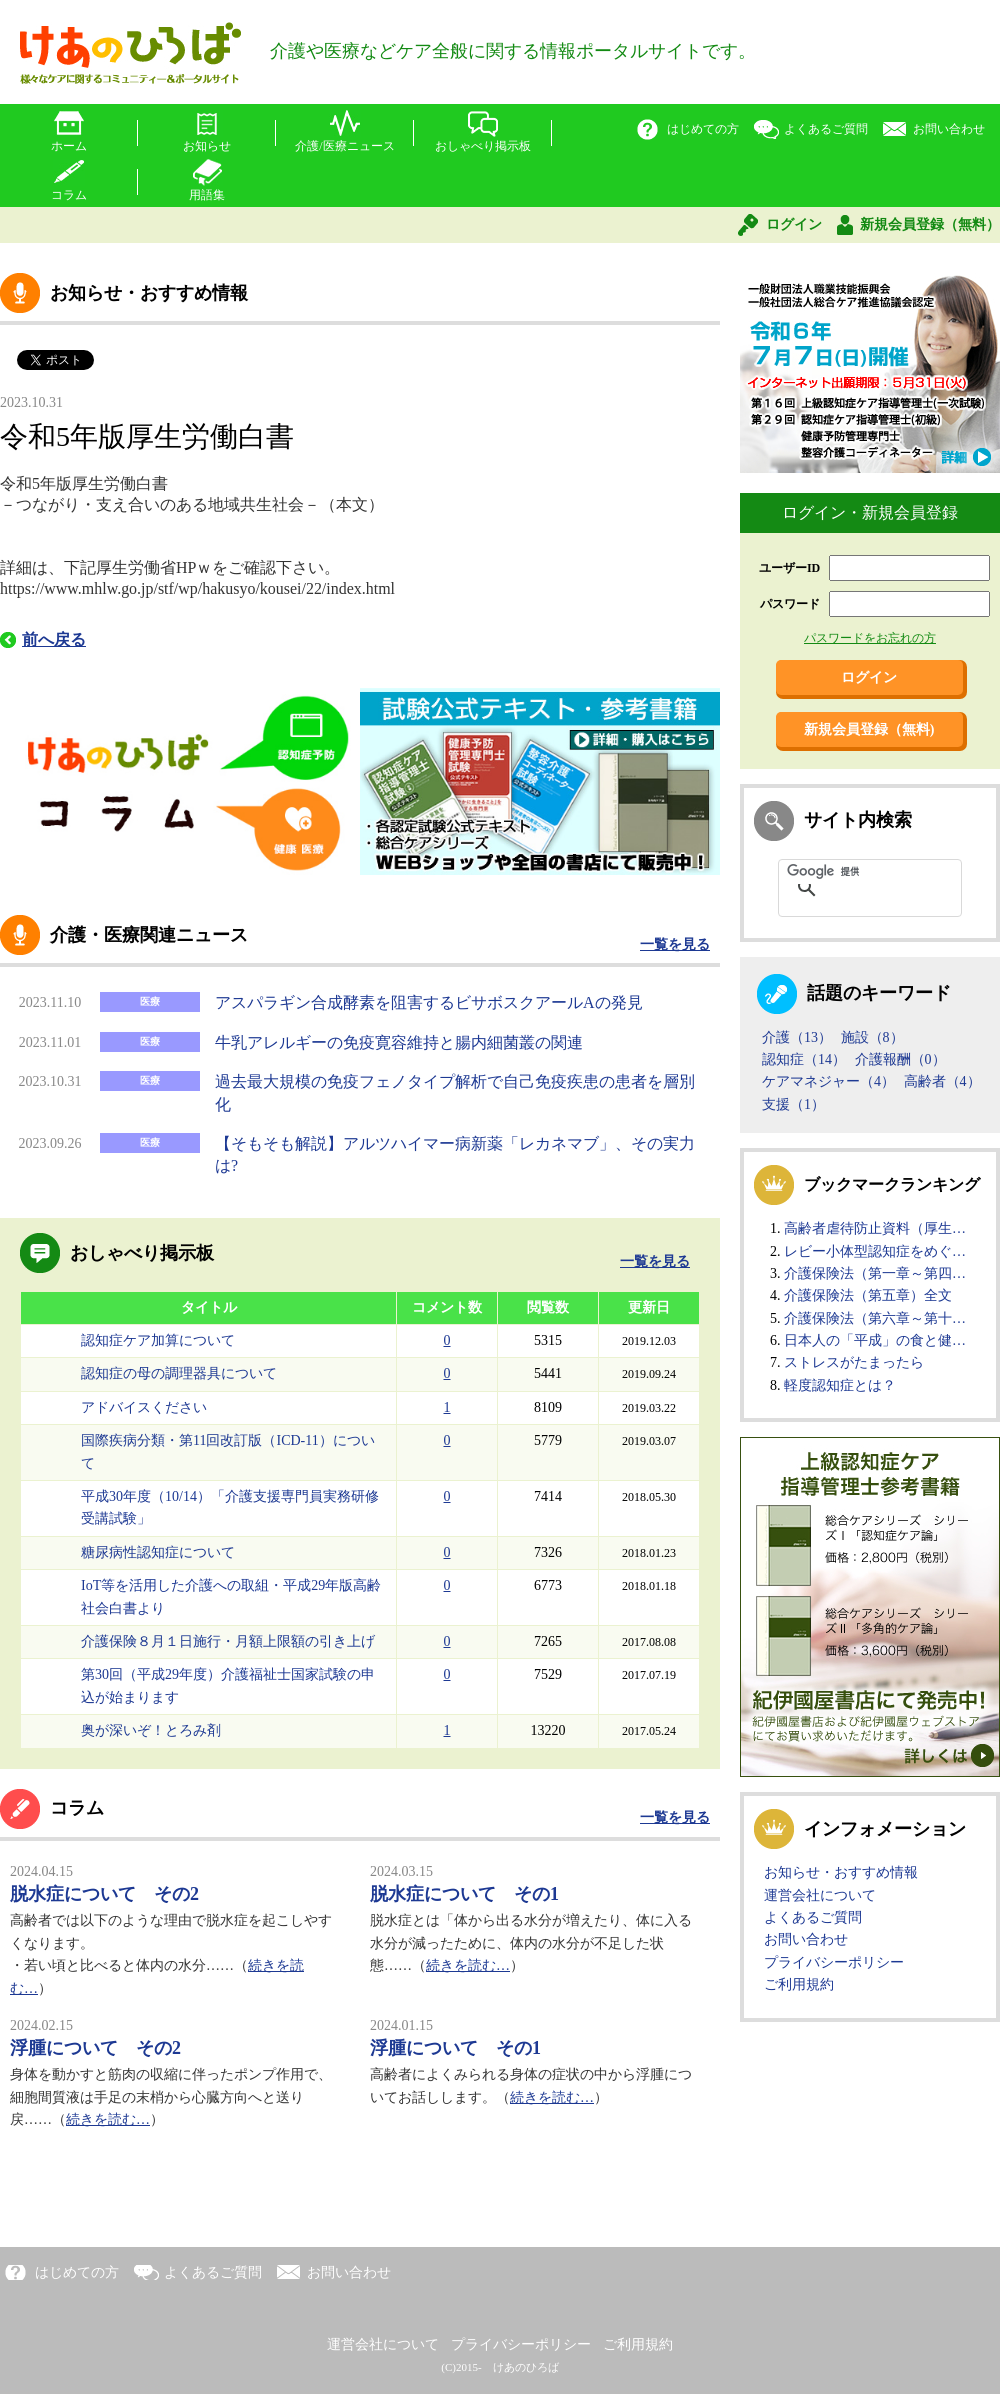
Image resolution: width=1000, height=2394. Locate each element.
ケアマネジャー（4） (828, 1081)
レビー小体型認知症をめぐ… (875, 1251)
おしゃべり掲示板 (483, 146)
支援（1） (793, 1104)
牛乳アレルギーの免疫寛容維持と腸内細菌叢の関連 (399, 1042)
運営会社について (820, 1895)
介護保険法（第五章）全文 (868, 1295)
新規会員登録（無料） (930, 224)
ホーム (69, 146)
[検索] (844, 872)
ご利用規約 (799, 1984)
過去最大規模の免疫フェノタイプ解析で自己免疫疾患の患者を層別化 (455, 1092)
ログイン (794, 224)
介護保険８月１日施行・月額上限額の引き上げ (228, 1641)
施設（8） (872, 1037)
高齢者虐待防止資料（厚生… (875, 1228)
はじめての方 (703, 129)
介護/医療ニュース (344, 146)
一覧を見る (675, 944)
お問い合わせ (949, 129)
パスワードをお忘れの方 (870, 638)
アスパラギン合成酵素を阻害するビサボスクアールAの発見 (429, 1002)
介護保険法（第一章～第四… (875, 1273)
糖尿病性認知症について (158, 1552)
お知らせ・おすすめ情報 (841, 1872)
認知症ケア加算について (158, 1340)
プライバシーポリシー (834, 1962)
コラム (69, 195)
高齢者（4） (942, 1081)
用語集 (207, 195)
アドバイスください (144, 1407)
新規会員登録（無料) (869, 729)
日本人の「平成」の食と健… (875, 1340)
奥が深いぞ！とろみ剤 (151, 1730)
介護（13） (797, 1037)
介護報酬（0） (900, 1059)
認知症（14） (804, 1059)
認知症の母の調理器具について (179, 1373)
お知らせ (207, 146)
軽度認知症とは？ (840, 1385)
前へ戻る (54, 639)
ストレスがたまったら (854, 1362)
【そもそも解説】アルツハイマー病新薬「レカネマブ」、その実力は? (455, 1154)
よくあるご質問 (826, 129)
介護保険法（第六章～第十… (875, 1318)
